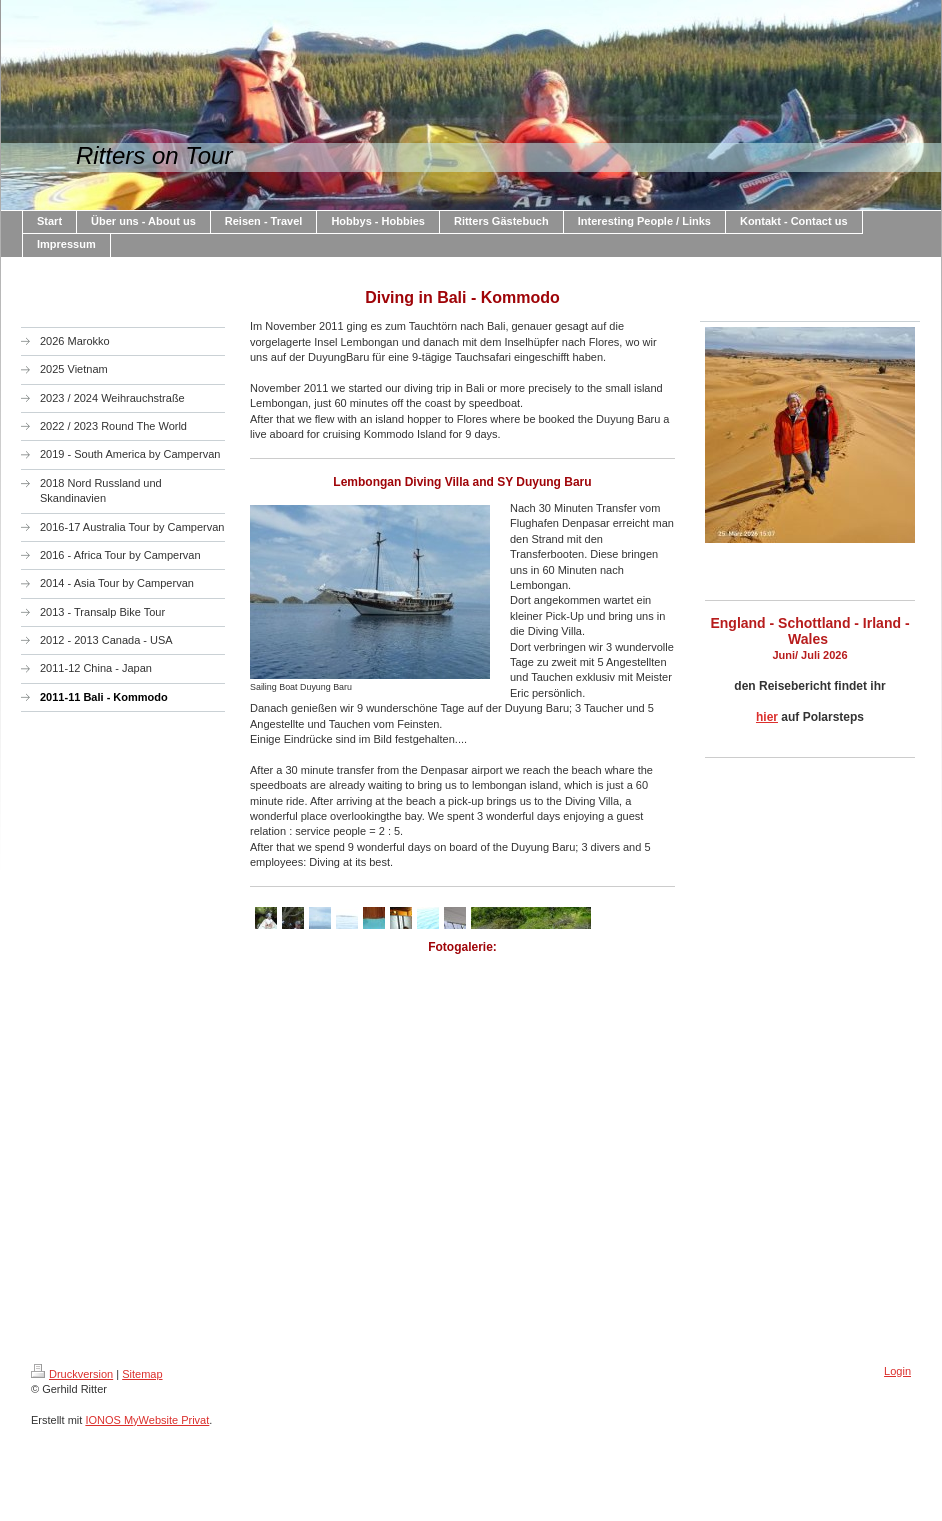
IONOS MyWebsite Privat (147, 1420)
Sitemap (142, 1374)
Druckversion (72, 1374)
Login (897, 1371)
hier (767, 717)
